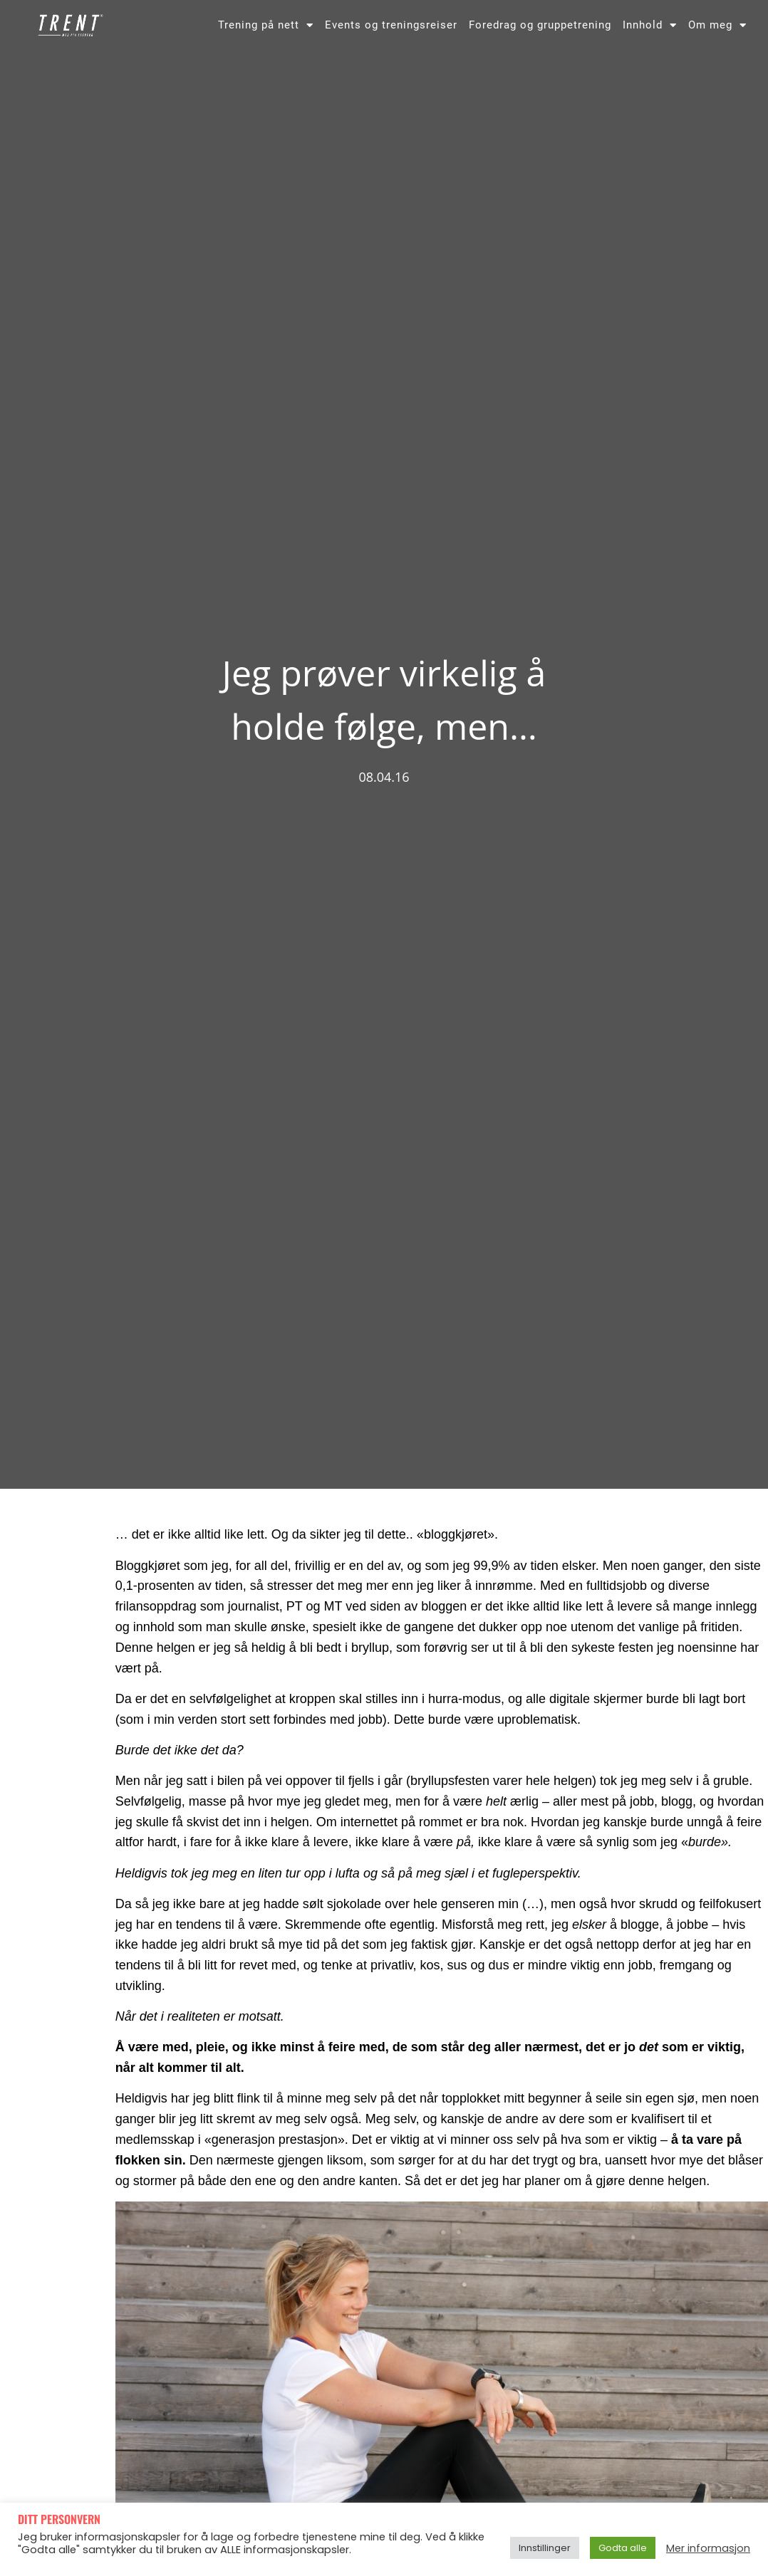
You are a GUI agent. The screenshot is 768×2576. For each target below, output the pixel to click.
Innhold (650, 25)
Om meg (717, 25)
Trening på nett (265, 25)
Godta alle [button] (622, 2548)
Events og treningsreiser (391, 25)
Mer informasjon (708, 2548)
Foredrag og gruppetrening (540, 25)
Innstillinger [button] (545, 2548)
